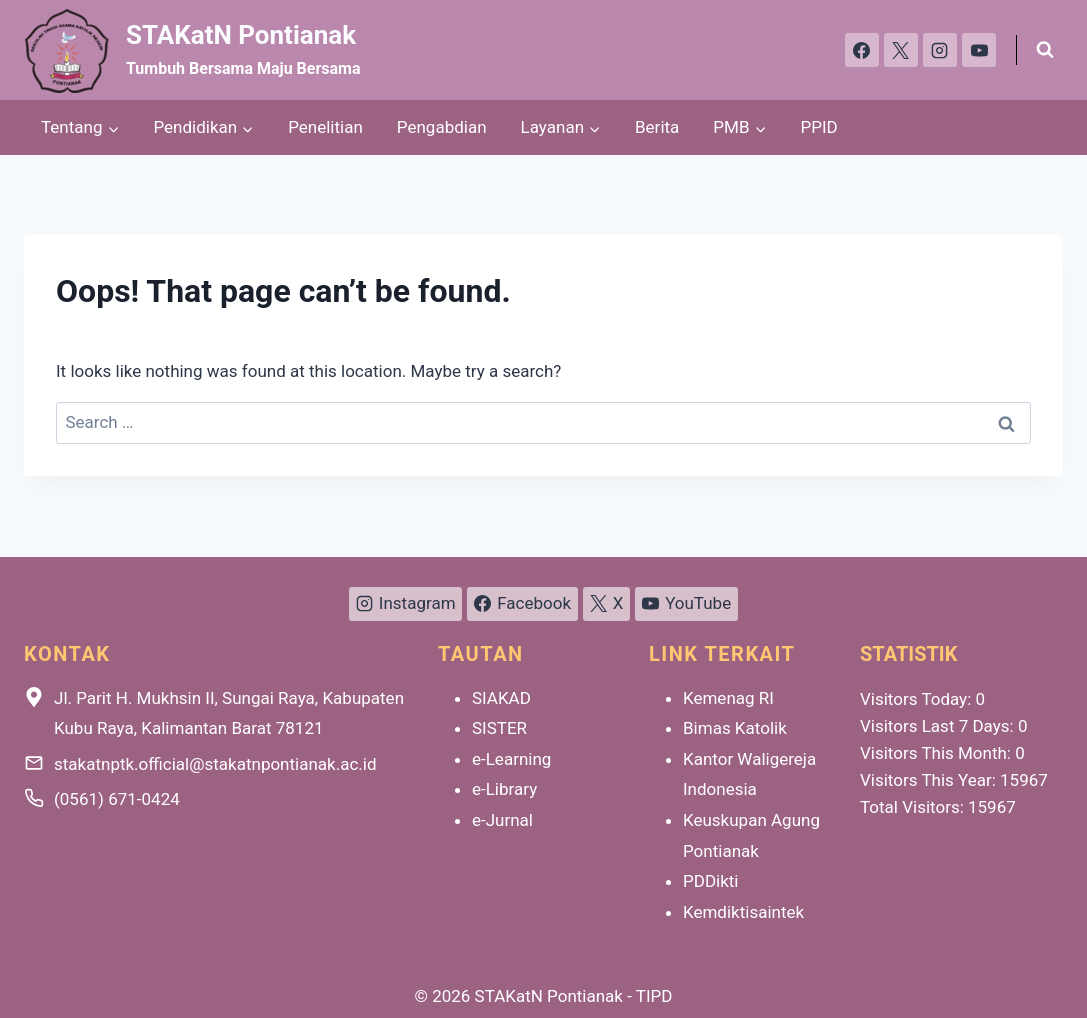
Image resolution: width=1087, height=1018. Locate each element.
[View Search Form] (1045, 50)
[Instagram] (940, 50)
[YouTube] (979, 50)
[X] (901, 50)
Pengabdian (442, 127)
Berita (657, 127)
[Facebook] (862, 50)
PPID (819, 127)
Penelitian (325, 127)
